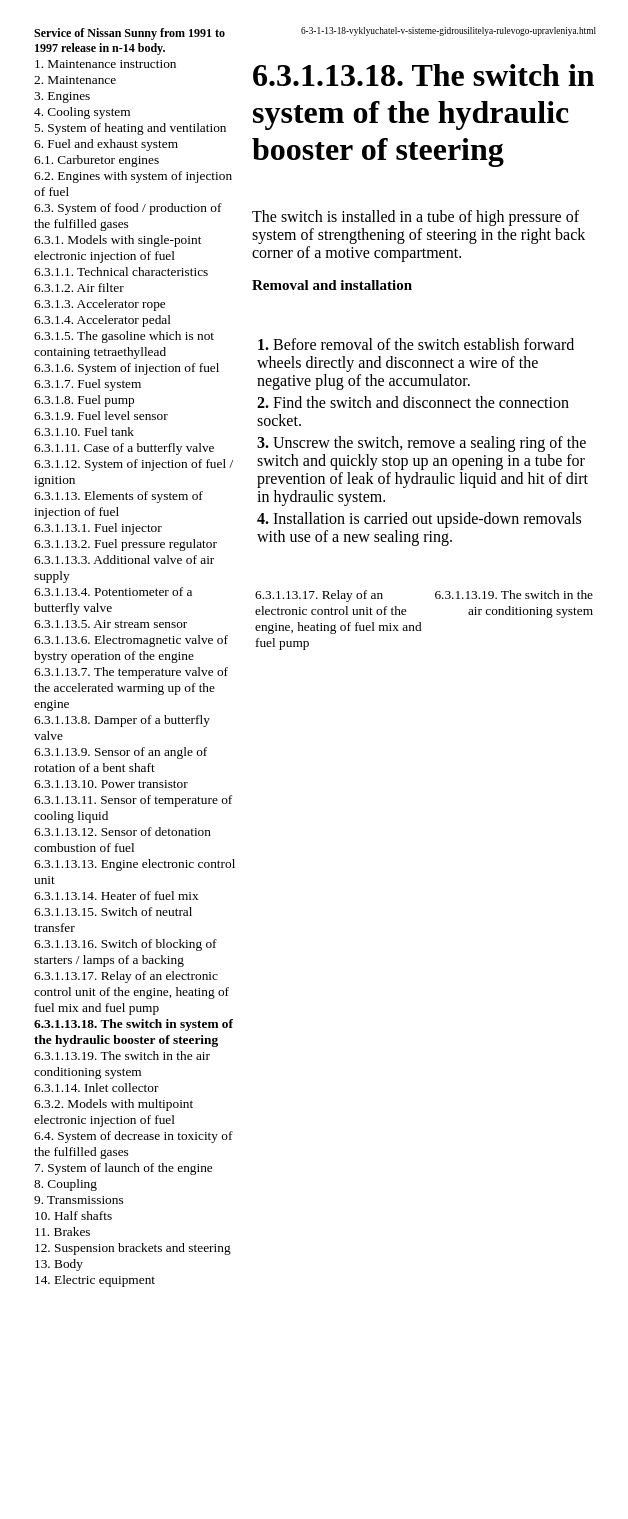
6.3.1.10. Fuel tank (84, 431)
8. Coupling (65, 1183)
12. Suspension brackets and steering (132, 1247)
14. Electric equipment (94, 1279)
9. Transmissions (79, 1199)
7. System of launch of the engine (123, 1167)
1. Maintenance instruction (105, 63)
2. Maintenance (75, 79)
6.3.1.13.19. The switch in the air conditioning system (122, 1063)
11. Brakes (62, 1231)
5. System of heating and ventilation (130, 127)
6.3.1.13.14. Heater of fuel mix (116, 895)
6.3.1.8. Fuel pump (84, 399)
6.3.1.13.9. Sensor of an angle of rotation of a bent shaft (120, 759)
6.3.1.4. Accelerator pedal (102, 319)
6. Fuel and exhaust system (106, 143)
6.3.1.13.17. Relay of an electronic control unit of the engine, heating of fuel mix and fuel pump (131, 991)
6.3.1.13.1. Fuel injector (98, 527)
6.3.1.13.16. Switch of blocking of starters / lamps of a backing (125, 951)
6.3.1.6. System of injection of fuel (126, 367)
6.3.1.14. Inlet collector (96, 1087)
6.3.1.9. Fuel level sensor (101, 415)
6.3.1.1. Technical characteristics (121, 271)
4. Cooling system (82, 111)
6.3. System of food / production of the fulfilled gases (127, 215)
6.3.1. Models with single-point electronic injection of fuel (117, 247)
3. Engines (62, 95)
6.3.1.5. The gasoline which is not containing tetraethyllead (124, 343)
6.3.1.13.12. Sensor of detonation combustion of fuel (122, 839)
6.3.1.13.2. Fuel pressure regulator (125, 543)
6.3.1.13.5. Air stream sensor (110, 623)
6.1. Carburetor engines (96, 159)
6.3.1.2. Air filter (79, 287)
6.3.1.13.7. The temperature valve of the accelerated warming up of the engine (131, 687)
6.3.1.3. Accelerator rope (100, 303)
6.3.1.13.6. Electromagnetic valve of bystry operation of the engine (131, 647)
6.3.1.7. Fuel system (87, 383)
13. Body (58, 1263)
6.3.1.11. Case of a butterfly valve (124, 447)
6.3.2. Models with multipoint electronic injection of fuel (113, 1111)
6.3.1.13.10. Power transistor (111, 783)
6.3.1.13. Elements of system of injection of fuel (118, 503)
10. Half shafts (73, 1215)
